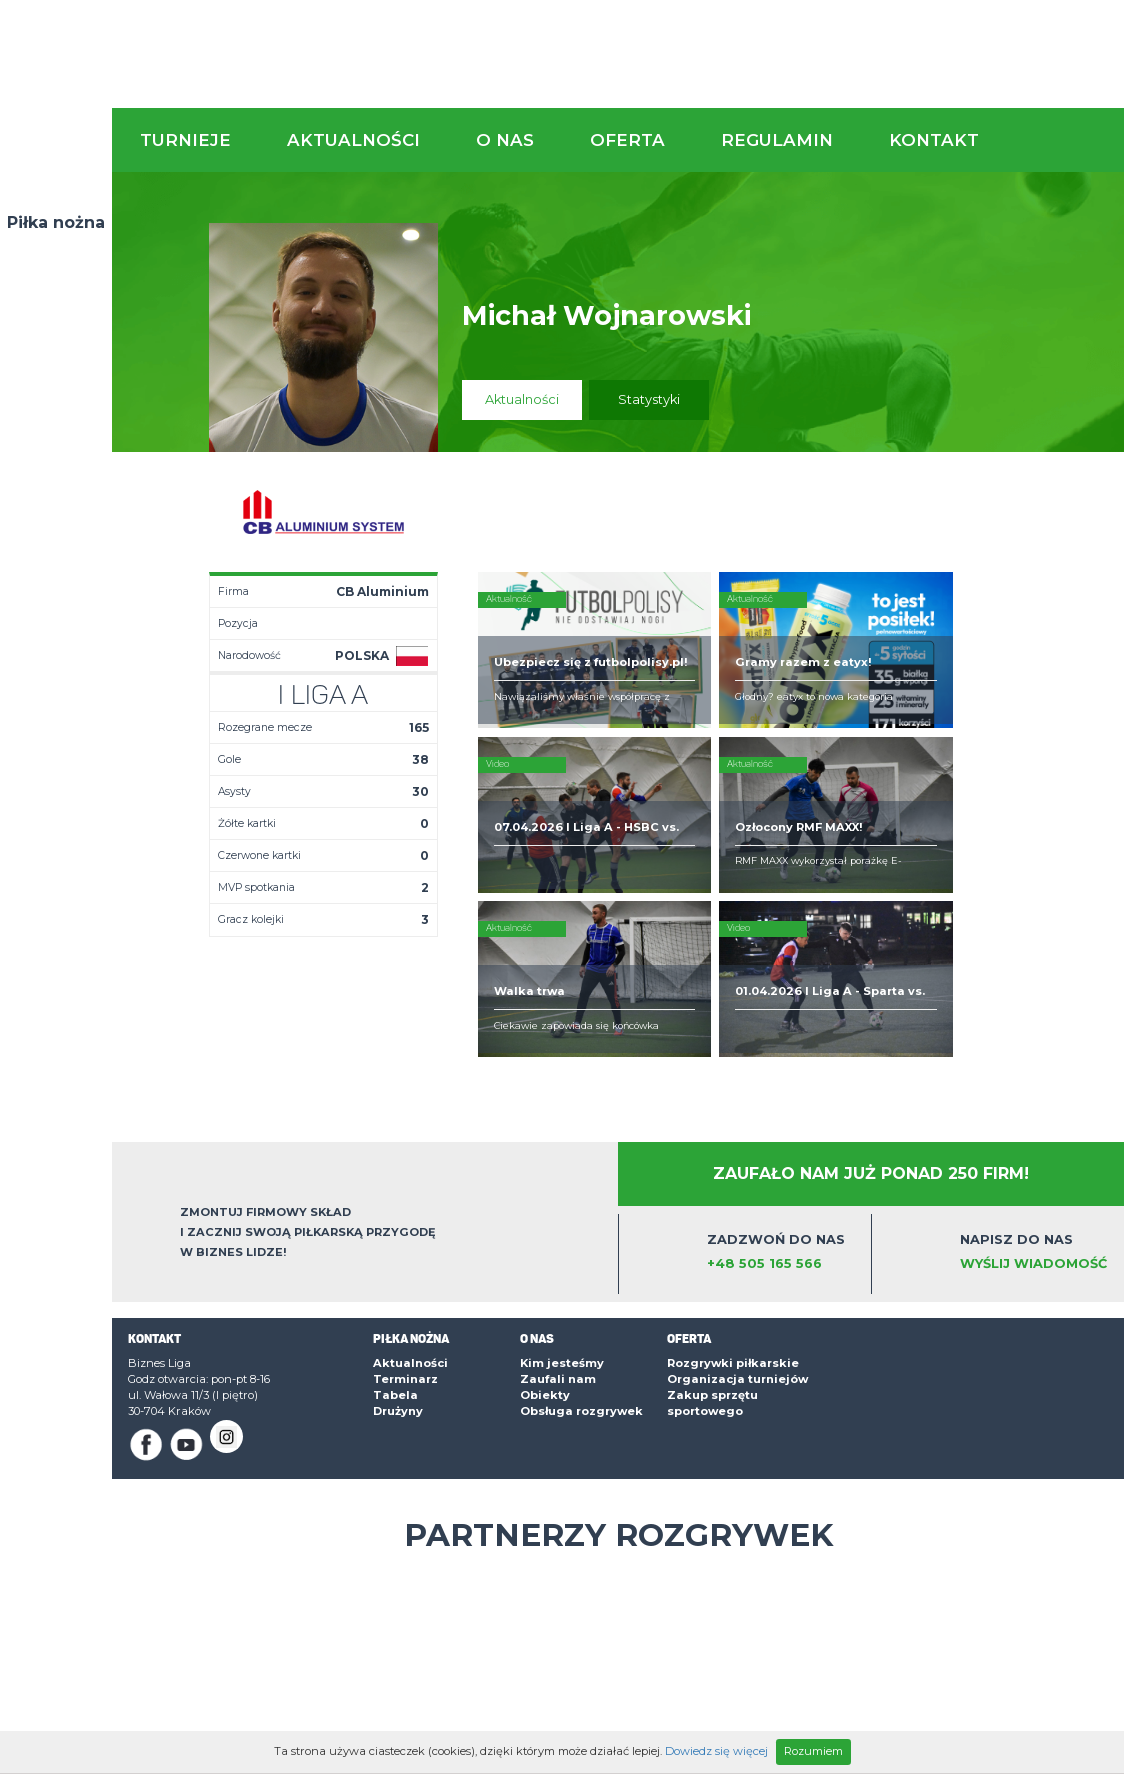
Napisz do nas (1036, 1128)
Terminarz (405, 1254)
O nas (505, 140)
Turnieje (185, 140)
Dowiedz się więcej (716, 1751)
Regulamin (777, 140)
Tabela (395, 1270)
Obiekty (545, 1270)
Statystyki (649, 399)
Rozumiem (813, 1751)
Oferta (627, 140)
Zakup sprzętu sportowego (712, 1278)
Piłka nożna (56, 222)
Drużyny (398, 1286)
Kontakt (934, 140)
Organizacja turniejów (737, 1254)
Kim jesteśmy (562, 1238)
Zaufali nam (558, 1254)
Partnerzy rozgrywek (618, 1410)
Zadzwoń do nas (783, 1128)
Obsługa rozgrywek (581, 1286)
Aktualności (353, 140)
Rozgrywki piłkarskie (733, 1238)
